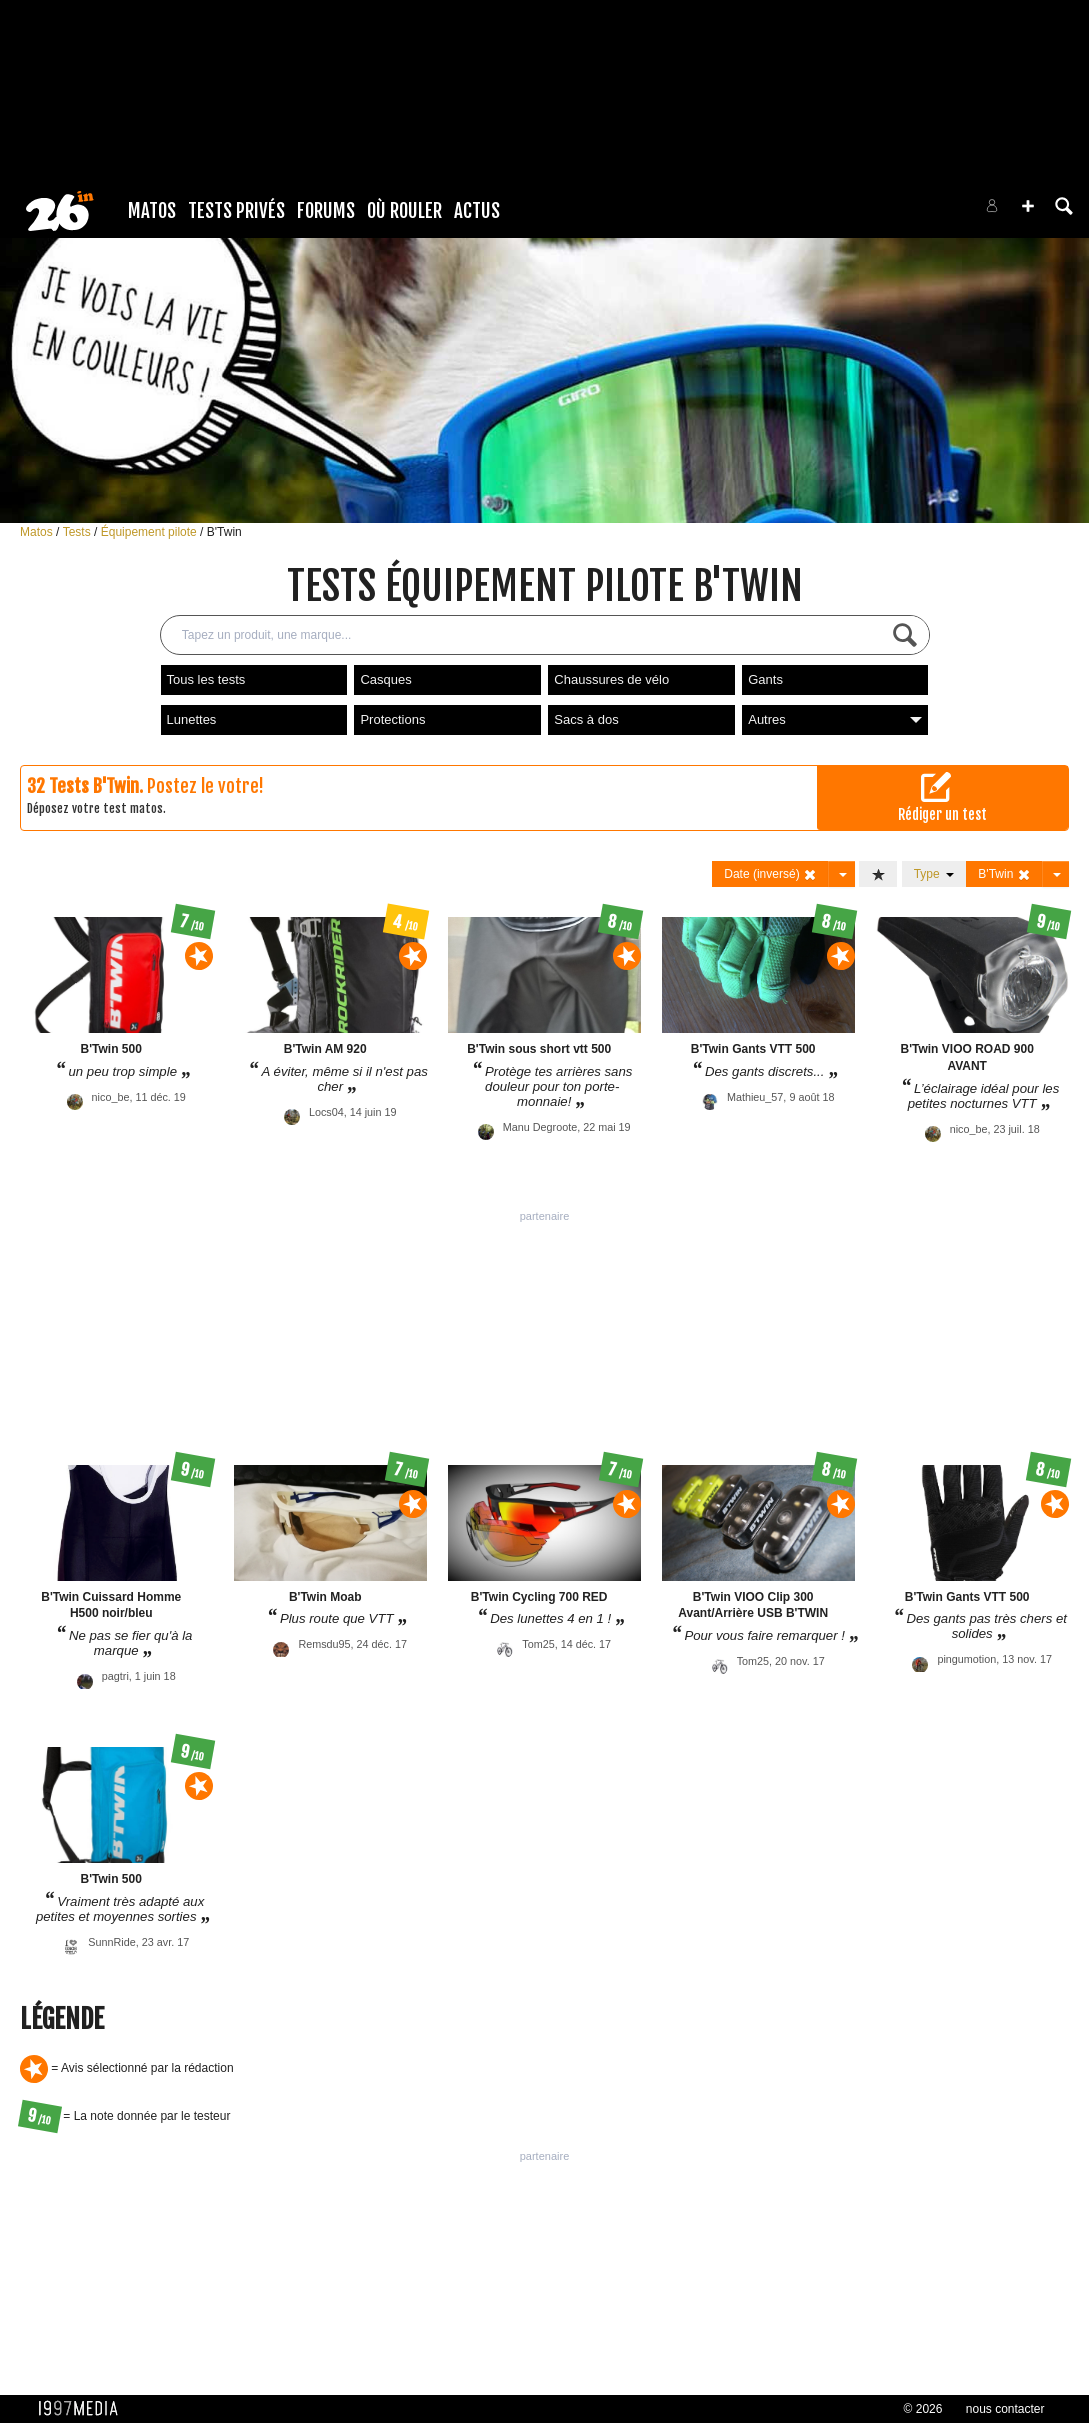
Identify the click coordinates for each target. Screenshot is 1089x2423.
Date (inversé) (770, 874)
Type (934, 874)
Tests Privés (236, 211)
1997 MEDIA (84, 2409)
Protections (392, 719)
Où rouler (404, 211)
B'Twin (224, 532)
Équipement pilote (150, 532)
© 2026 (923, 2409)
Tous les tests (206, 679)
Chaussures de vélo (611, 679)
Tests (78, 532)
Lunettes (192, 719)
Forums (326, 211)
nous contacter (1005, 2409)
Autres (835, 719)
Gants (765, 679)
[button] (1028, 206)
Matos (152, 211)
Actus (477, 211)
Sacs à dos (586, 719)
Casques (385, 679)
